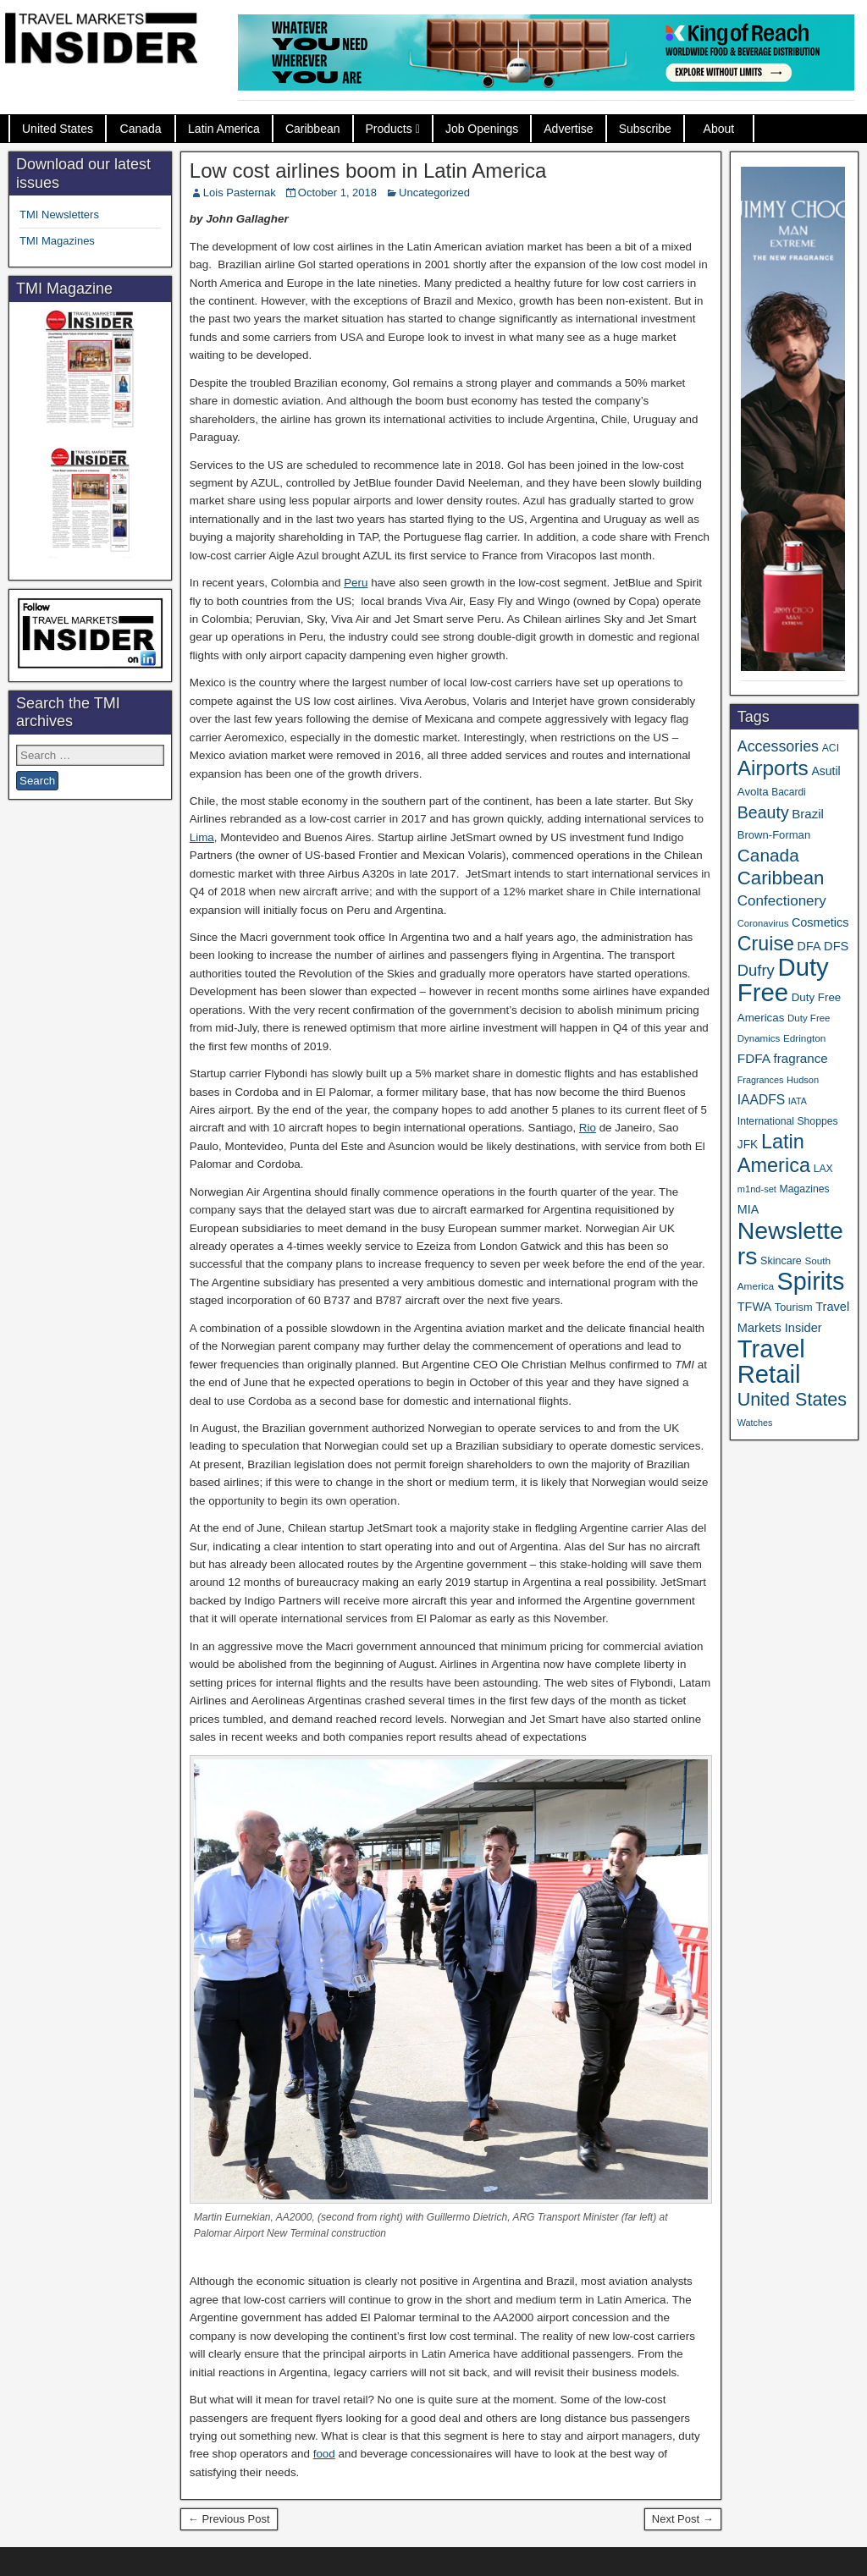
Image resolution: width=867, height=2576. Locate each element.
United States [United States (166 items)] (792, 1399)
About (719, 128)
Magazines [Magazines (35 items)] (805, 1189)
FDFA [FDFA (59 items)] (753, 1058)
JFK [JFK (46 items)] (747, 1144)
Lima (202, 837)
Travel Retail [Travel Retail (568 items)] (771, 1361)
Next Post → (683, 2519)
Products (389, 128)
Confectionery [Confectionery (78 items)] (781, 901)
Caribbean (312, 128)
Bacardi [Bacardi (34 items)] (788, 792)
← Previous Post (229, 2519)
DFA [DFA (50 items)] (809, 946)
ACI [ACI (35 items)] (830, 748)
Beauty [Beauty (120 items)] (763, 812)
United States (57, 128)
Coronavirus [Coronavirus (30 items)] (762, 923)
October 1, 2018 (337, 192)
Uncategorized (434, 192)
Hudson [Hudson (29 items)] (803, 1080)
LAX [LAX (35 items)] (823, 1169)
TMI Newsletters (59, 214)
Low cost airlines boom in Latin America (368, 170)
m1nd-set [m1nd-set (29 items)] (756, 1189)
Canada (141, 128)
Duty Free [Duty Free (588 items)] (783, 979)
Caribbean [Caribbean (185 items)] (781, 878)
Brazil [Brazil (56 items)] (808, 813)
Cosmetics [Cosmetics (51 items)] (820, 922)
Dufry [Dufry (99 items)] (756, 970)
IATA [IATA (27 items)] (797, 1101)
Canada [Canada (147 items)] (768, 855)
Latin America (224, 128)
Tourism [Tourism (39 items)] (794, 1307)
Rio (587, 1127)
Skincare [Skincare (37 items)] (781, 1261)
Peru (355, 582)
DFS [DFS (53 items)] (836, 946)
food (324, 2453)
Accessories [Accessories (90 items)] (778, 746)
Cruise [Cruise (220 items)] (765, 944)
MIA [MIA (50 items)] (748, 1209)
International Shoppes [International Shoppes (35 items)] (787, 1121)
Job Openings (481, 128)
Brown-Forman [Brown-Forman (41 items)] (773, 834)
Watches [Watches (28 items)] (755, 1422)
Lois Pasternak (239, 192)
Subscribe (645, 128)
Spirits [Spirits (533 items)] (811, 1281)
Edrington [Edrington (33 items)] (804, 1037)
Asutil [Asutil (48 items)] (825, 771)
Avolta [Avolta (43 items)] (753, 791)
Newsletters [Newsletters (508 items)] (790, 1243)
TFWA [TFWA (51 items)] (754, 1306)
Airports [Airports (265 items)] (773, 768)
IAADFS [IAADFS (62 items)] (761, 1100)
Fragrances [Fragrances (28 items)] (760, 1080)
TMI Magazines (57, 240)
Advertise (568, 128)
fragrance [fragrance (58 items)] (801, 1058)
